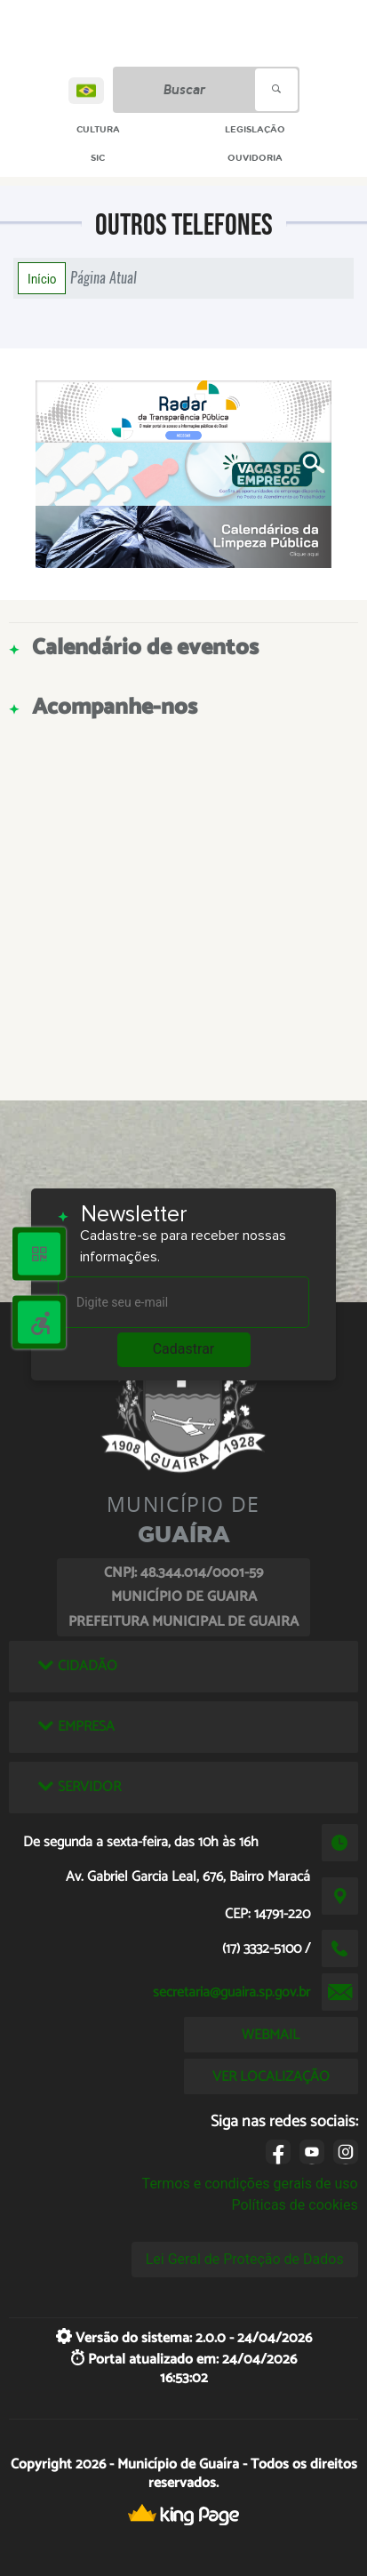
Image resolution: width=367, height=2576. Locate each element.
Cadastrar (184, 1348)
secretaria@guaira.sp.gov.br (231, 1992)
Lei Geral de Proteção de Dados (245, 2259)
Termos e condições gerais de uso (250, 2183)
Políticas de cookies (294, 2204)
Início (42, 278)
